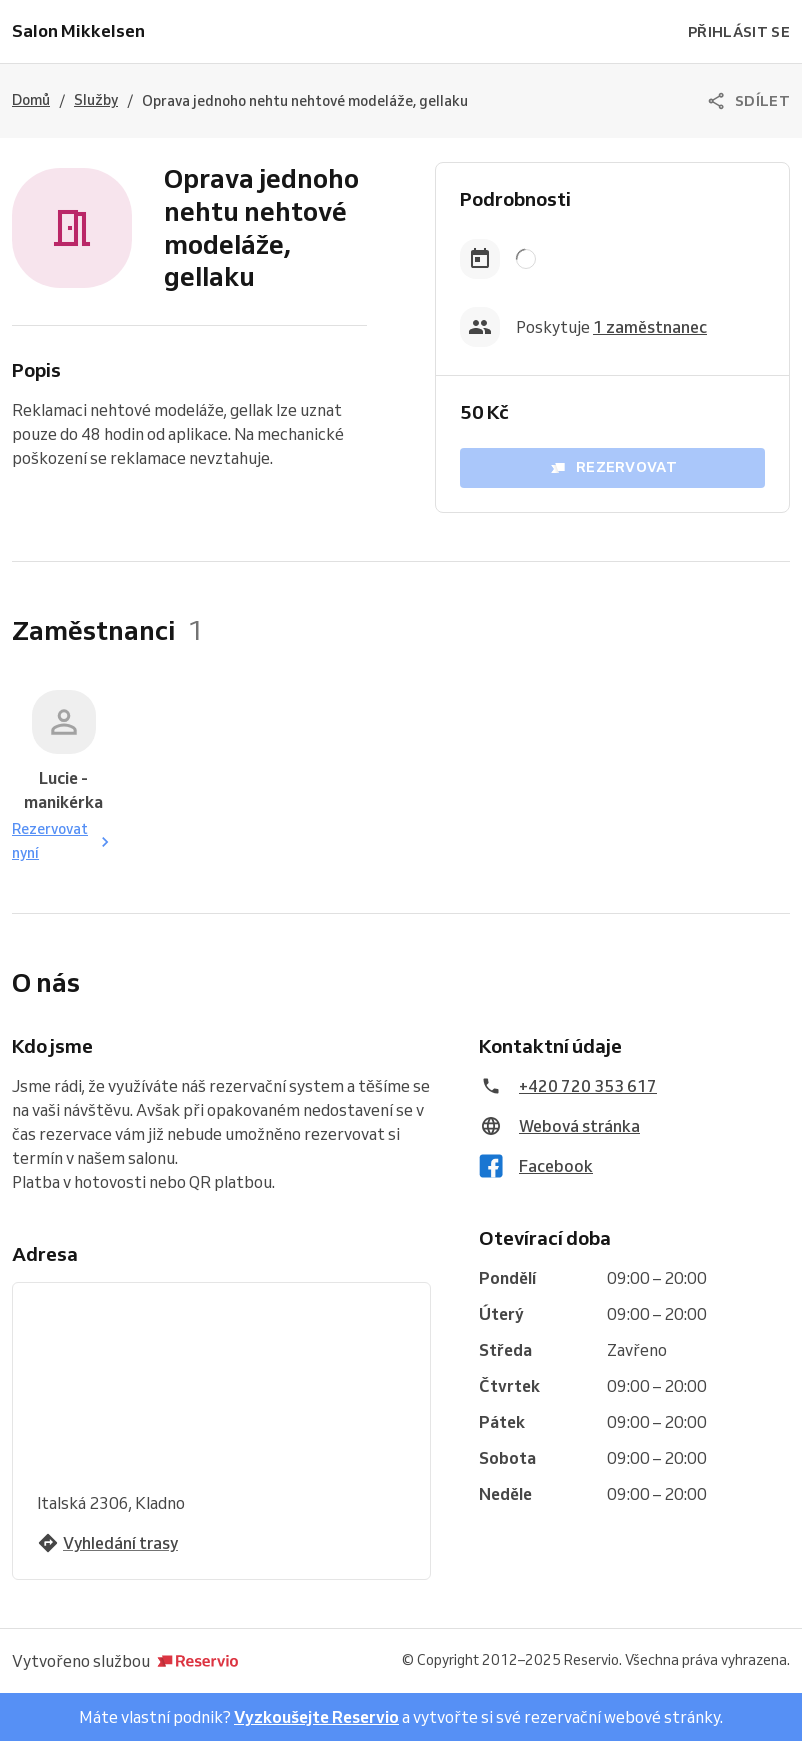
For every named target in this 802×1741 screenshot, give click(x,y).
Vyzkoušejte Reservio (316, 1717)
